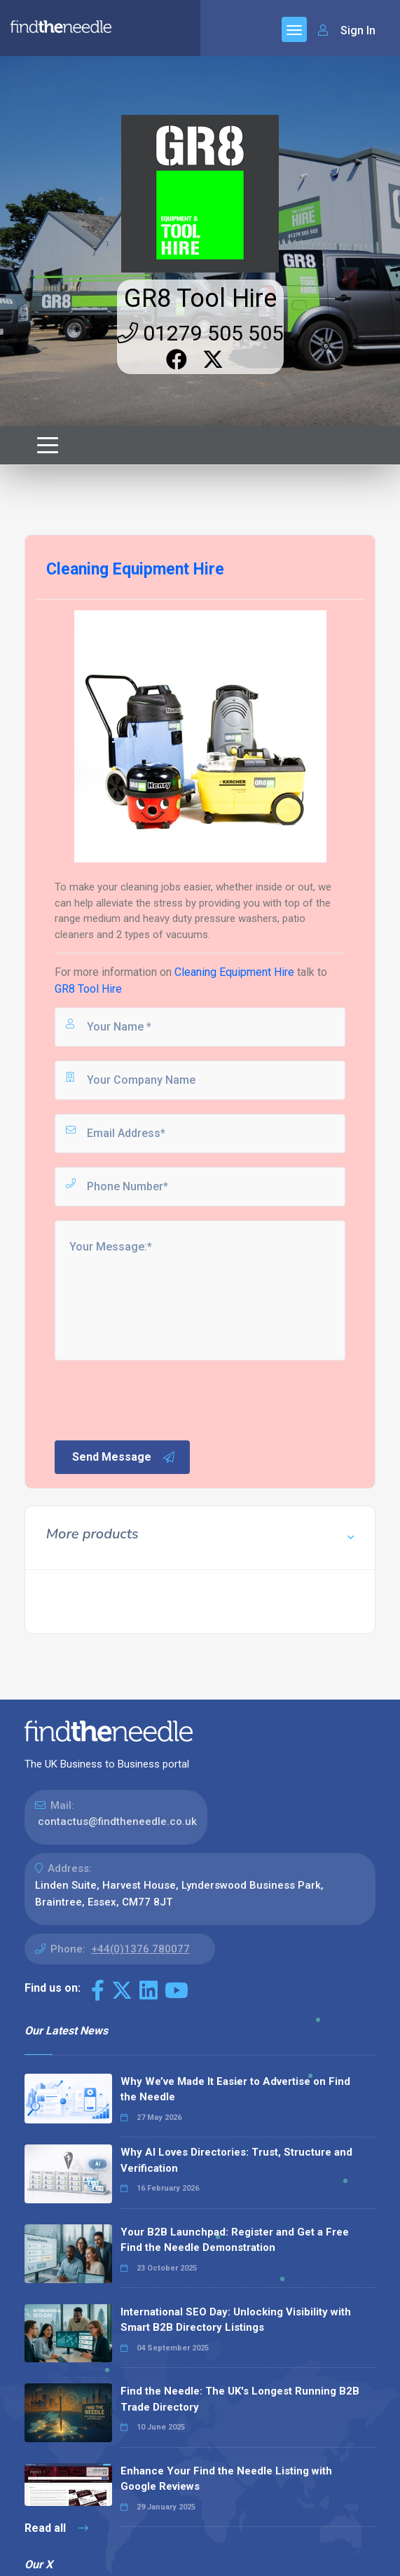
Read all (56, 2528)
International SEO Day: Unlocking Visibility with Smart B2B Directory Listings (235, 2320)
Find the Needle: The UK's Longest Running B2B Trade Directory (239, 2399)
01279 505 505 (200, 333)
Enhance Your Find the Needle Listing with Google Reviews (226, 2479)
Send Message (124, 1457)
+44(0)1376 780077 (140, 1949)
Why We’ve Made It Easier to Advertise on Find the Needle (235, 2089)
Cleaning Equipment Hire (234, 972)
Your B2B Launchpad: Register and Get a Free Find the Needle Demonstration (234, 2240)
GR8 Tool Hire (200, 298)
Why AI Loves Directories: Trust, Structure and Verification (236, 2160)
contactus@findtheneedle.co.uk (117, 1821)
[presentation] (159, 1399)
